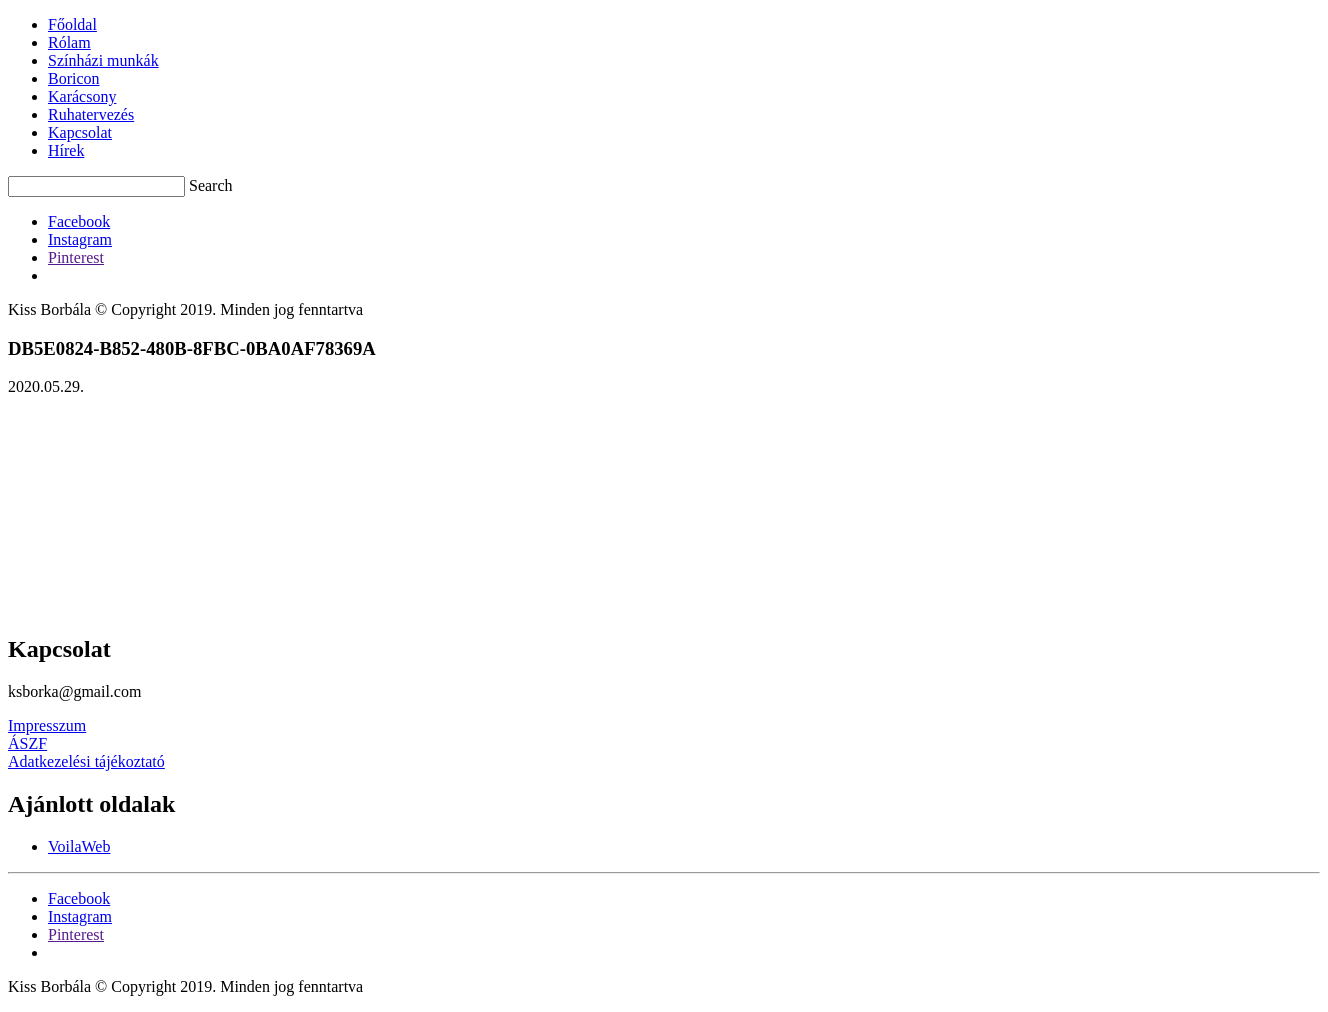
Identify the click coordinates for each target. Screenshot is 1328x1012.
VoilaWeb (79, 846)
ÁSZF (27, 743)
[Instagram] (80, 239)
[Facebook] (79, 221)
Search (211, 185)
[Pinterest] (76, 257)
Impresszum (47, 725)
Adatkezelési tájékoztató (86, 761)
